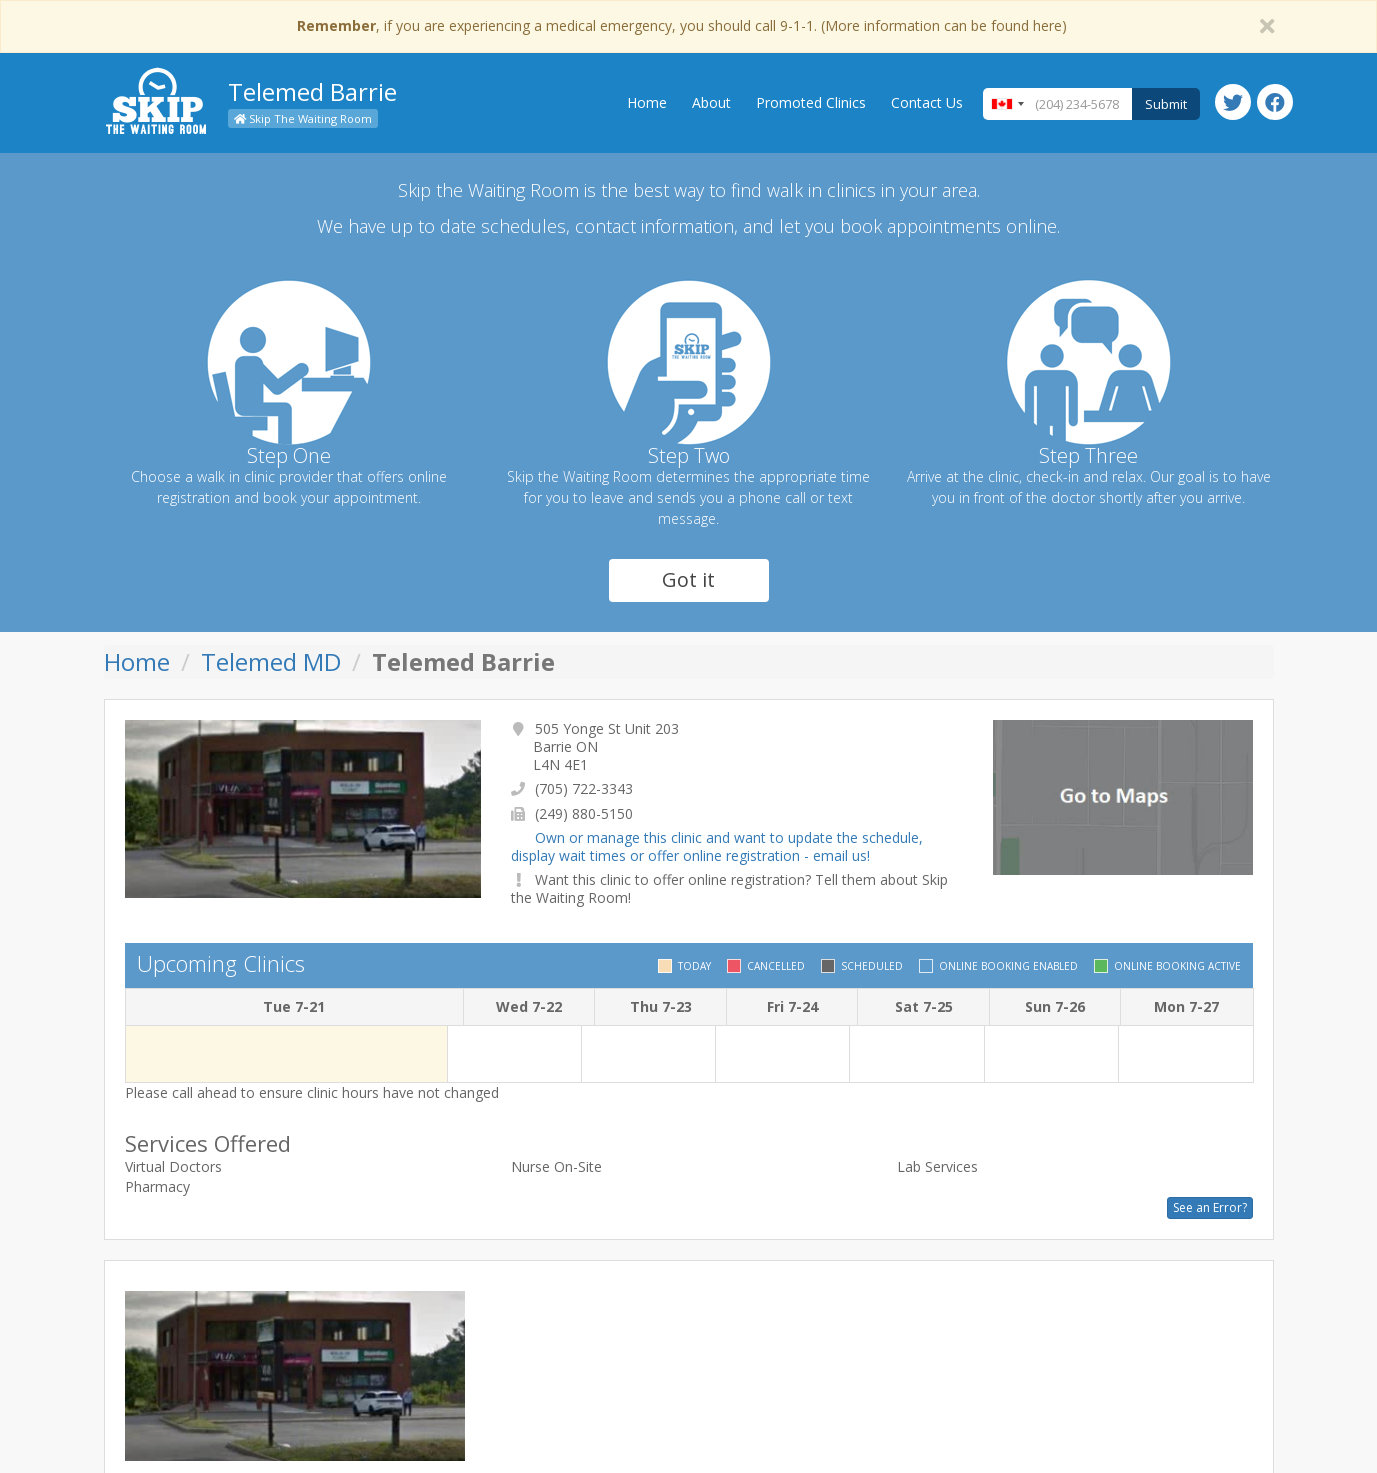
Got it (688, 579)
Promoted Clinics (811, 102)
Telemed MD (271, 661)
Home (647, 102)
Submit (1166, 104)
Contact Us (927, 102)
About (711, 102)
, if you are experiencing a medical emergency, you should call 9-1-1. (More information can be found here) (682, 25)
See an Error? (1210, 1207)
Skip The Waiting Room (303, 118)
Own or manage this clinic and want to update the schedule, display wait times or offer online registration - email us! (717, 846)
